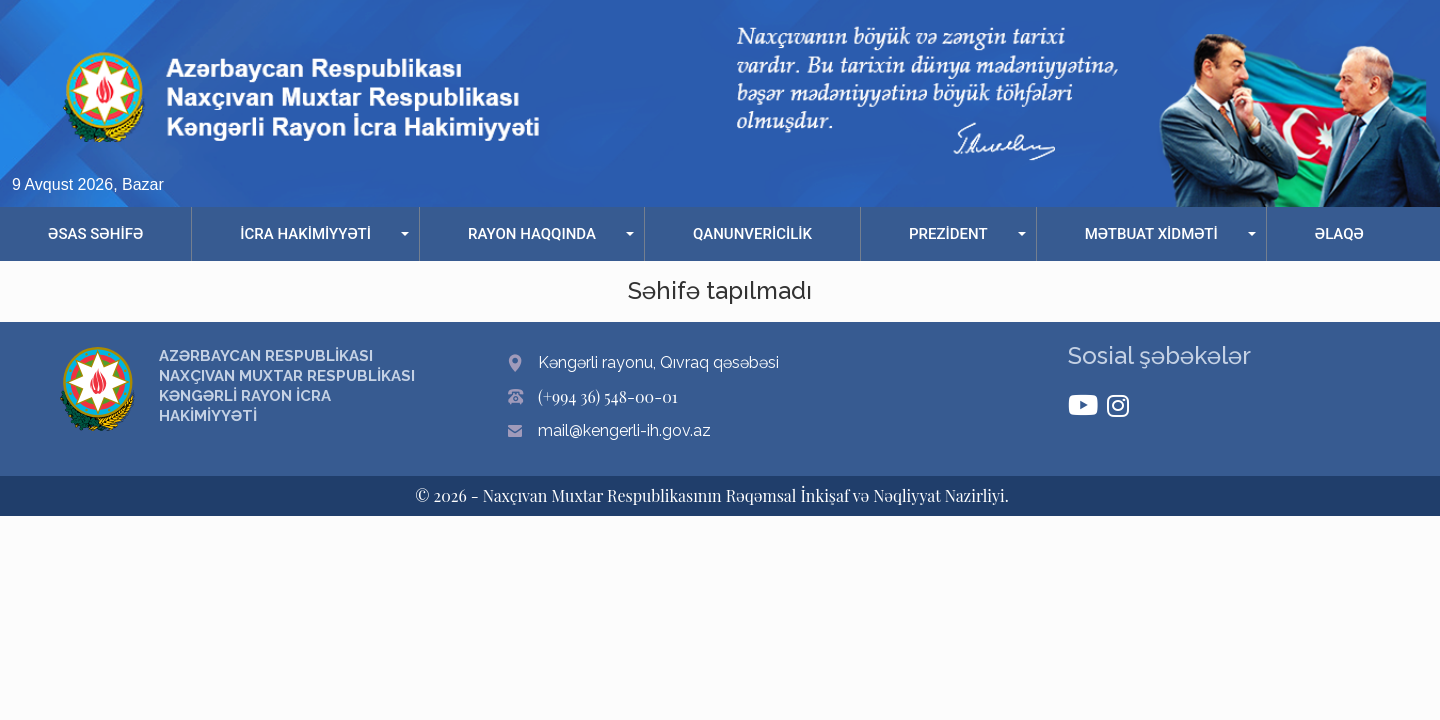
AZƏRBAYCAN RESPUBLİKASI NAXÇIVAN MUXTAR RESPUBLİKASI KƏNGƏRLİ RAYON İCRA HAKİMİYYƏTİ (287, 386)
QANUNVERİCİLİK (752, 234)
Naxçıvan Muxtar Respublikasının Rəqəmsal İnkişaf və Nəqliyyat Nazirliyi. (746, 495)
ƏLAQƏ (1339, 234)
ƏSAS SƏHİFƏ (95, 234)
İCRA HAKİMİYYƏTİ (305, 234)
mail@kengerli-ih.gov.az (624, 430)
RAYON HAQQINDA (532, 234)
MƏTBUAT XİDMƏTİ (1151, 234)
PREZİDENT (948, 234)
